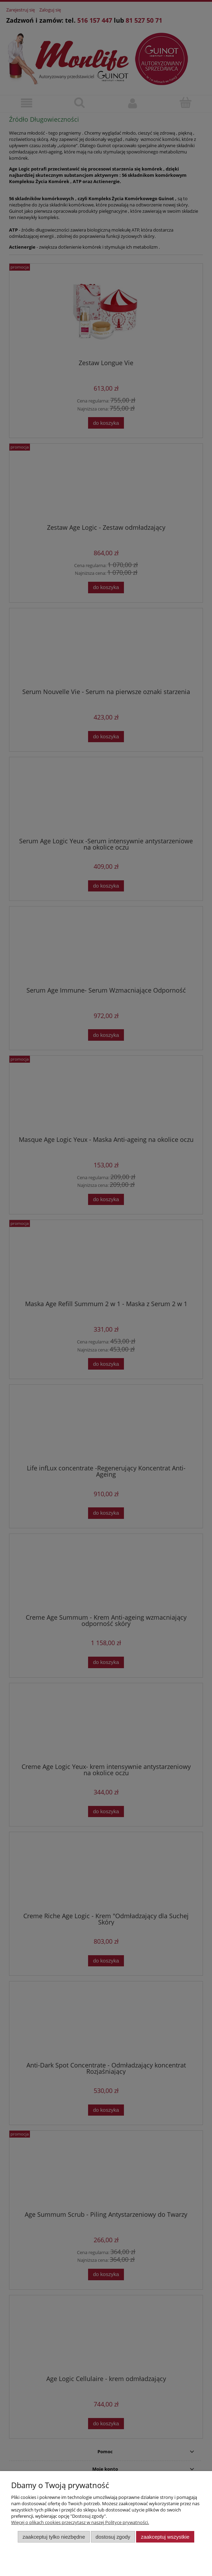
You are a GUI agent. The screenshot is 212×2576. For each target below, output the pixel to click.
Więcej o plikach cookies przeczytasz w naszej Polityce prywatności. (80, 2522)
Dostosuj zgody (113, 2537)
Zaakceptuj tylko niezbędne (54, 2537)
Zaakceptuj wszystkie (165, 2537)
